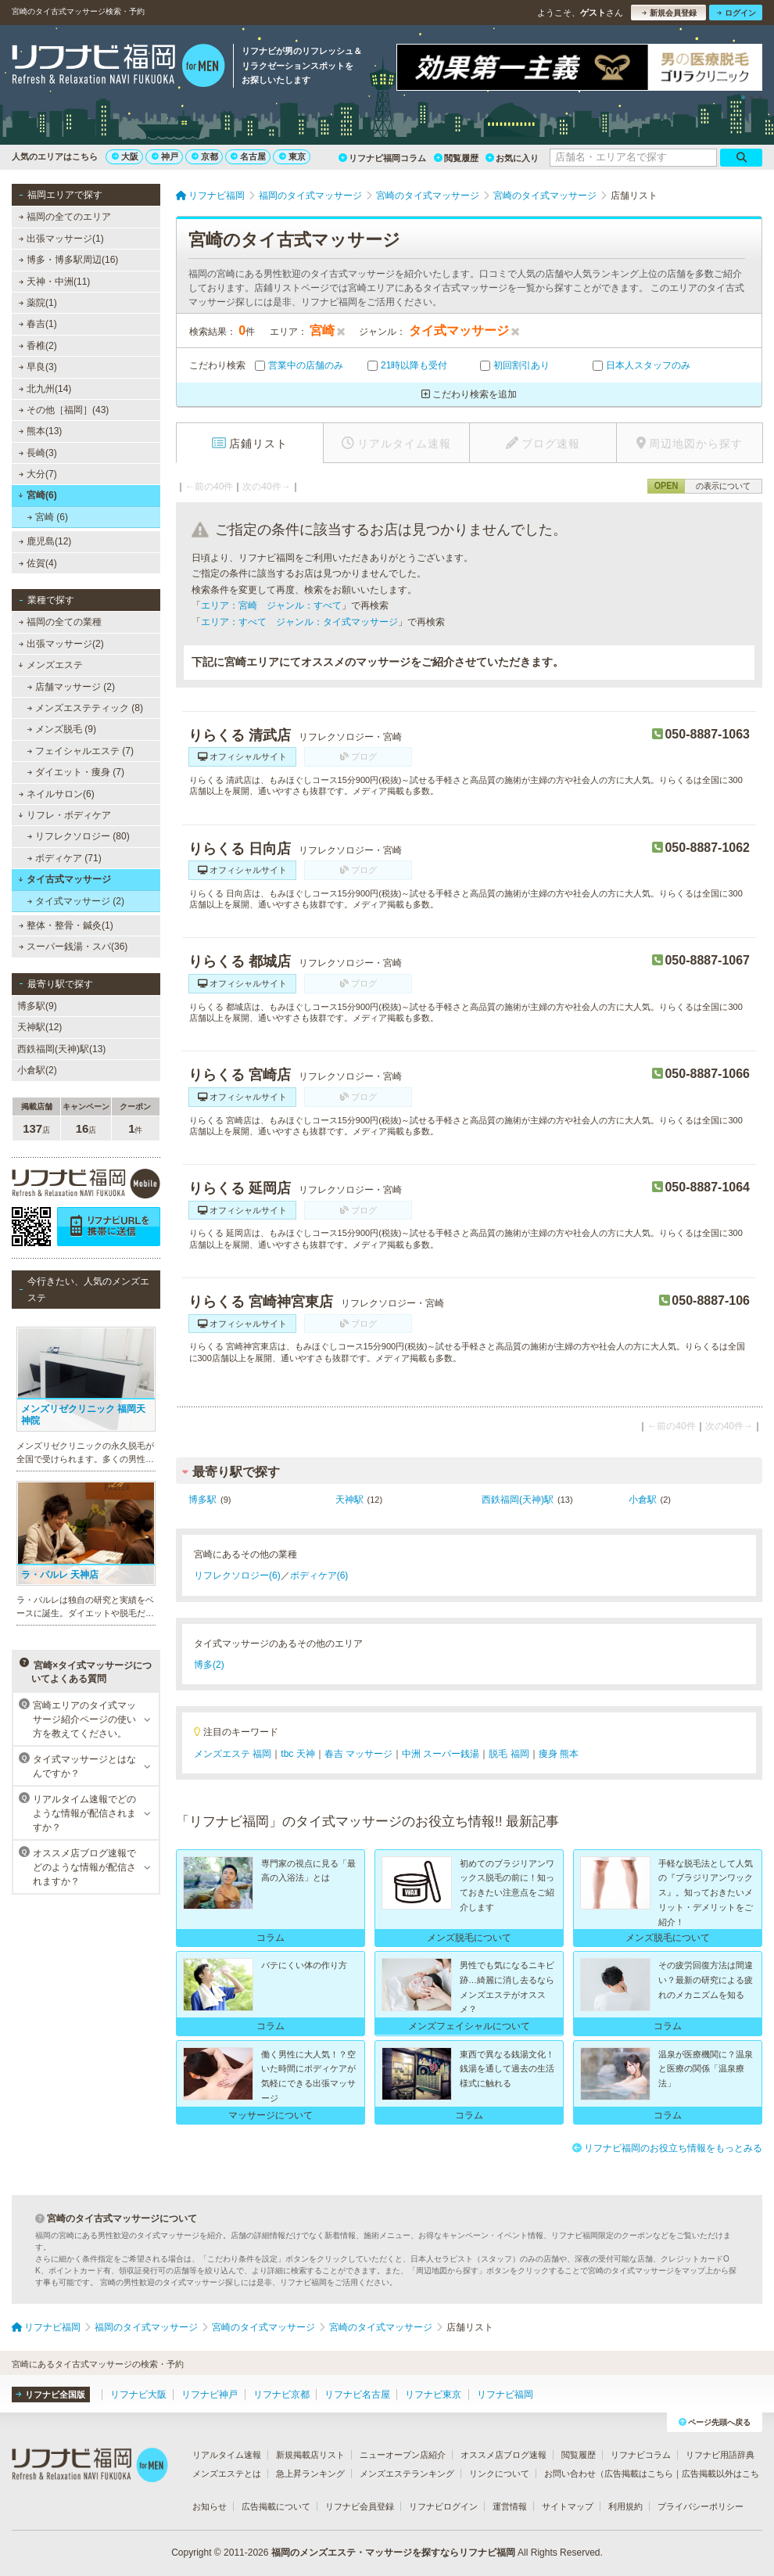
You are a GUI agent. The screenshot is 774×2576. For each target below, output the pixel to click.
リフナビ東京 (433, 2394)
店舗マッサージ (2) (71, 686)
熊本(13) (41, 431)
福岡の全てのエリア (65, 216)
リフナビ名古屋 (357, 2394)
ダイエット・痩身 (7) (75, 772)
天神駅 (349, 1499)
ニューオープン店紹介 (403, 2454)
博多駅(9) (37, 1006)
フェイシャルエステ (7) (80, 750)
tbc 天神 (297, 1753)
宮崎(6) (37, 495)
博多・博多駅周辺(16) (69, 259)
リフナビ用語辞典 (720, 2454)
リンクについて (499, 2473)
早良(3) (38, 366)
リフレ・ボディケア (64, 815)
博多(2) (209, 1664)
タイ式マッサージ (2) (75, 901)
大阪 (125, 156)
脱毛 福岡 (509, 1753)
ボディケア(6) (319, 1575)
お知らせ (209, 2506)
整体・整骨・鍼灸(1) (66, 925)
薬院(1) (38, 302)
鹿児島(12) (45, 541)
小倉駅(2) (37, 1070)
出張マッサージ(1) (61, 238)
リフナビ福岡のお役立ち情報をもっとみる (667, 2148)
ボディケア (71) (64, 858)
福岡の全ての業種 (60, 621)
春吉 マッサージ (358, 1753)
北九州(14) (45, 388)
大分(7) (38, 474)
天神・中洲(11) (55, 281)
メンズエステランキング (407, 2473)
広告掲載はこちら (638, 2473)
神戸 (165, 156)
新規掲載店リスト (310, 2454)
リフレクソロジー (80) (78, 836)
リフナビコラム (641, 2454)
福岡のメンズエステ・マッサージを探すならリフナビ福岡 (393, 2552)
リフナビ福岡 (505, 2394)
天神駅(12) (39, 1027)
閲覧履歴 (456, 158)
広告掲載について (276, 2506)
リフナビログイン (443, 2506)
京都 (205, 156)
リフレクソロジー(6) (237, 1575)
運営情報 (510, 2506)
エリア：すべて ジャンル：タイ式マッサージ (299, 621)
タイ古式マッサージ (64, 879)
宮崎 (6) (47, 517)
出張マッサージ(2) (61, 643)
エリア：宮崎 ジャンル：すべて (271, 605)
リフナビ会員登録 (359, 2506)
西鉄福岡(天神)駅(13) (61, 1049)
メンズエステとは (226, 2473)
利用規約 (625, 2506)
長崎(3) (38, 452)
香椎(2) (38, 345)
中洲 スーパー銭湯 (440, 1753)
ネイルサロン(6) (57, 794)
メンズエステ (50, 664)
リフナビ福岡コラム (382, 158)
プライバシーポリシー (701, 2506)
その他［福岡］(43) (64, 409)
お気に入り (512, 158)
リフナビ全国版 (50, 2394)
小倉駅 (643, 1499)
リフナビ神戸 (209, 2394)
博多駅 (202, 1499)
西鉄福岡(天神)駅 (518, 1499)
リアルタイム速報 (226, 2454)
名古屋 (248, 156)
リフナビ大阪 (138, 2394)
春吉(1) (38, 323)
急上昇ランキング (310, 2473)
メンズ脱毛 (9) (61, 729)
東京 (292, 156)
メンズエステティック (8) (85, 707)
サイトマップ (567, 2506)
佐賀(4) (38, 563)
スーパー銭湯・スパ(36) (73, 946)
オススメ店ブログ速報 (503, 2454)
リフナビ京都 (281, 2394)
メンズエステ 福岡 (232, 1753)
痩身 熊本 (559, 1753)
